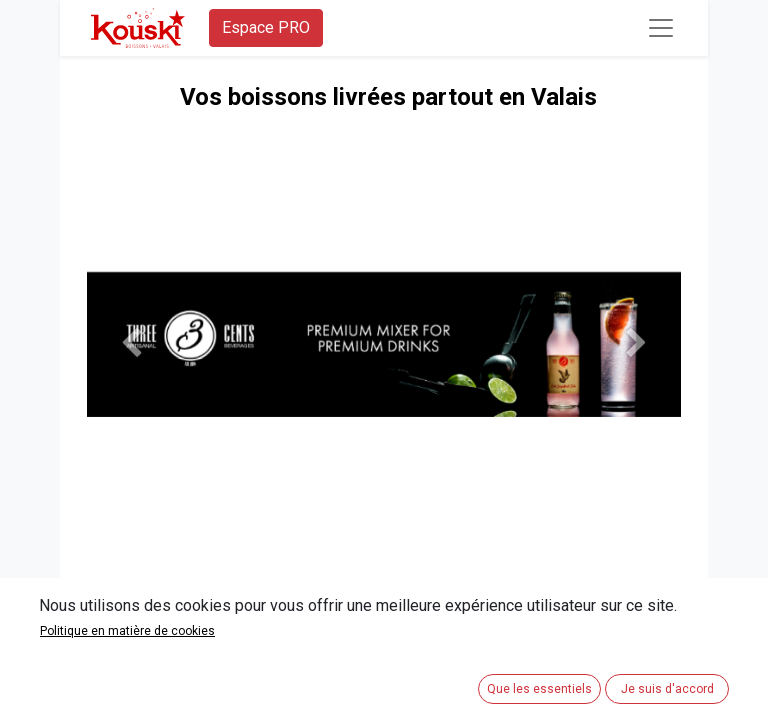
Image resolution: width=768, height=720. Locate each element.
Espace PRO (266, 27)
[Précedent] (131, 344)
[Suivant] (636, 344)
